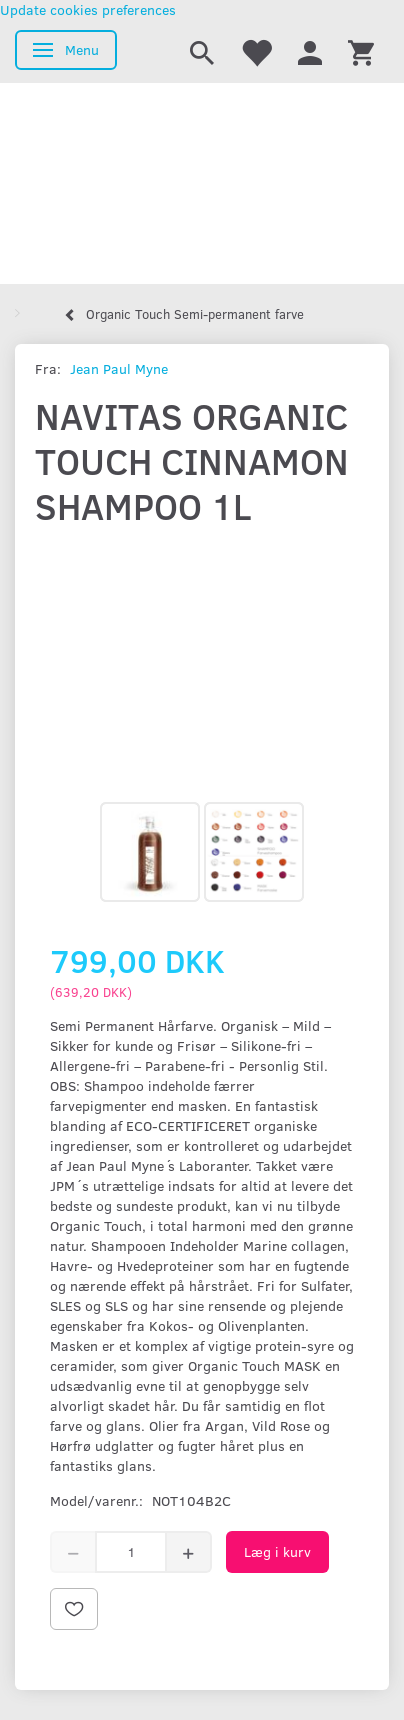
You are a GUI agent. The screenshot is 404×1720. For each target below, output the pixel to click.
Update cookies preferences (88, 9)
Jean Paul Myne (119, 368)
